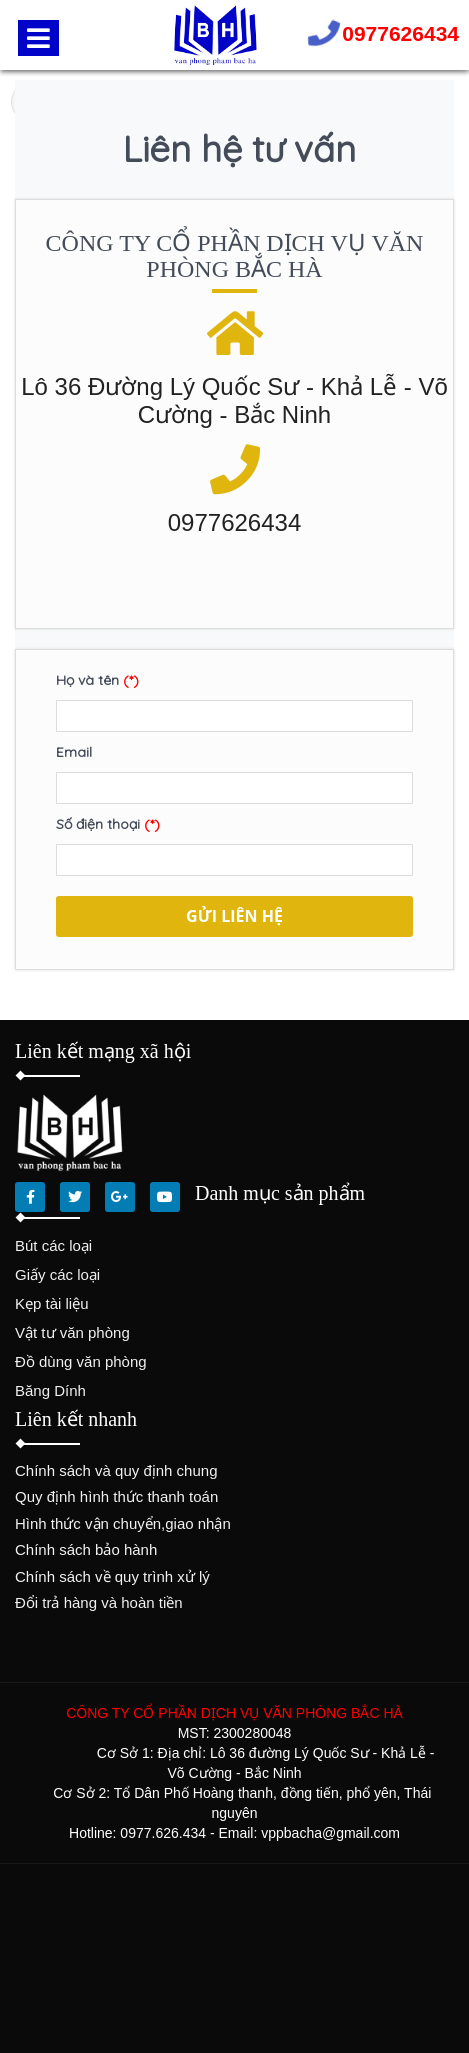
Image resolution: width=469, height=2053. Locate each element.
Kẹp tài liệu (52, 1303)
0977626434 (400, 33)
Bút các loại (53, 1245)
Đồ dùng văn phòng (81, 1361)
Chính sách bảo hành (86, 1549)
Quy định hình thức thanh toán (116, 1496)
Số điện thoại (108, 824)
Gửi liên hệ (234, 916)
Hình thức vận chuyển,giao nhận (123, 1523)
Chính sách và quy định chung (116, 1470)
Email (74, 752)
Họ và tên (97, 680)
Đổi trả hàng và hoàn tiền (99, 1602)
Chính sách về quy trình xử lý (112, 1576)
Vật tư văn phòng (72, 1332)
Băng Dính (50, 1390)
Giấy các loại (57, 1274)
